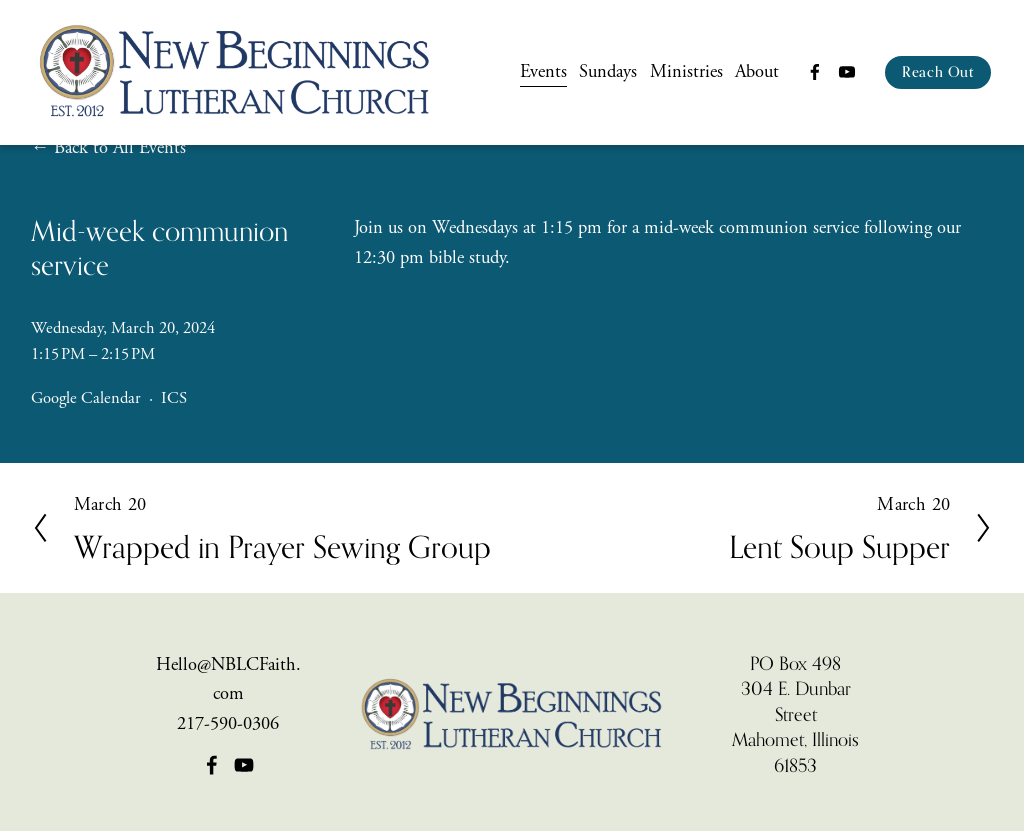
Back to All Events (120, 148)
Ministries (686, 72)
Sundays (608, 72)
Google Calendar (86, 398)
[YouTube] (847, 72)
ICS (174, 398)
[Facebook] (815, 72)
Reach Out (937, 72)
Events (543, 72)
